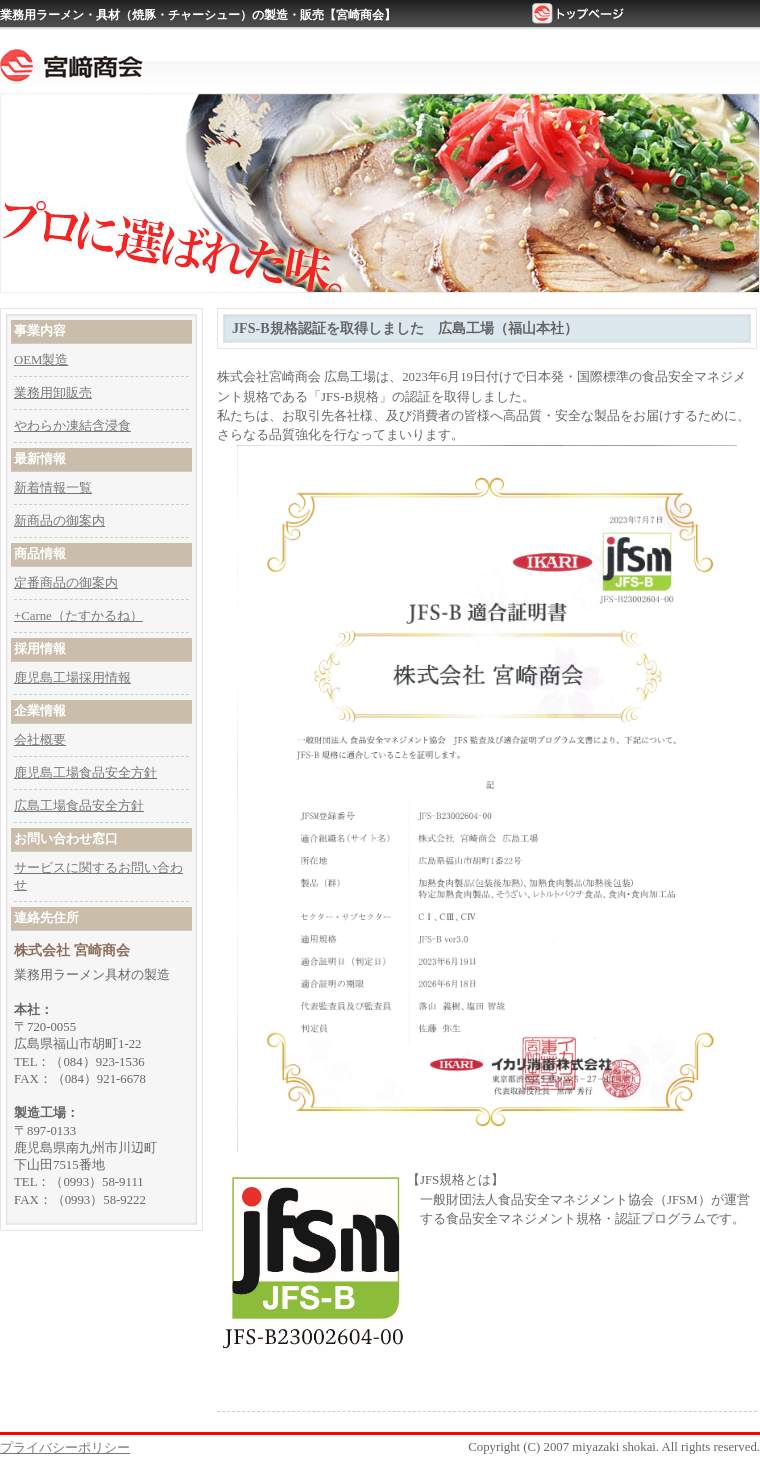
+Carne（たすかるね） (78, 616)
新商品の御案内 (59, 521)
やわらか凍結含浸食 (72, 426)
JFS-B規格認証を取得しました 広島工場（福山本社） (405, 328)
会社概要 (40, 740)
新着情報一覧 (53, 488)
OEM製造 (41, 360)
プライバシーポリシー (65, 1448)
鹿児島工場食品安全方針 (85, 773)
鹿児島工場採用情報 (72, 678)
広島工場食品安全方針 (79, 806)
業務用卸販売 (53, 393)
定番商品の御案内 (66, 583)
